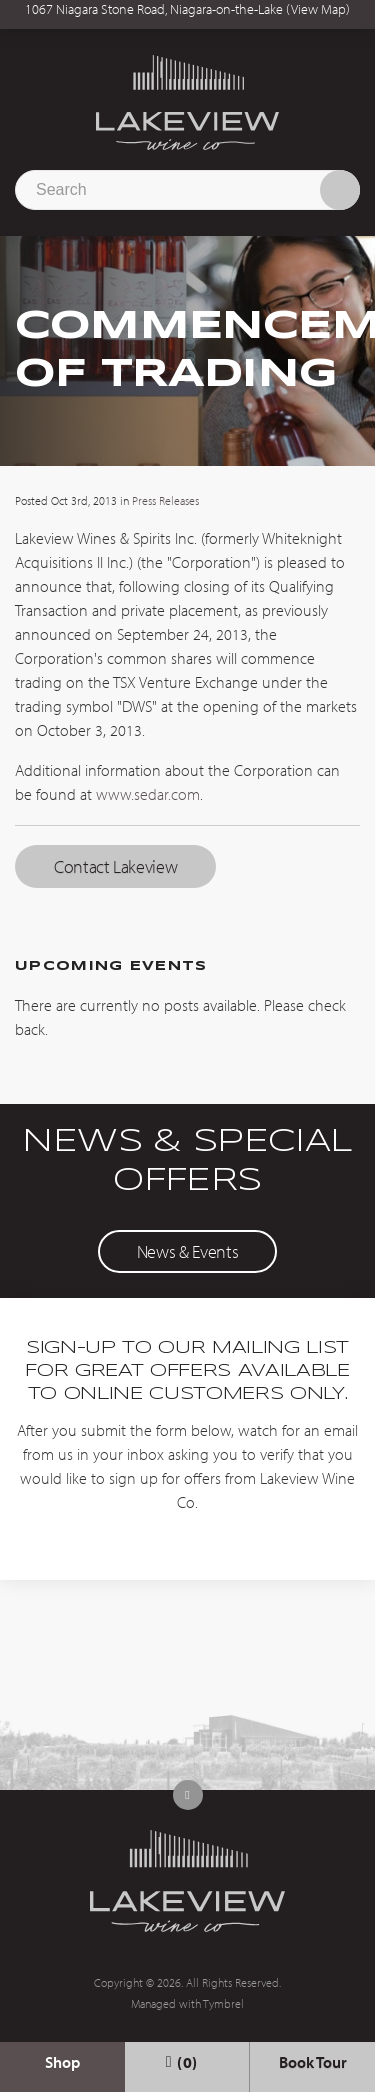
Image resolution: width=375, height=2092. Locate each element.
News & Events (187, 1251)
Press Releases (165, 500)
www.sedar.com (148, 794)
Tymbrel (223, 2003)
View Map (318, 9)
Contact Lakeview (115, 866)
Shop (62, 2062)
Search (340, 190)
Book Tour (313, 2062)
